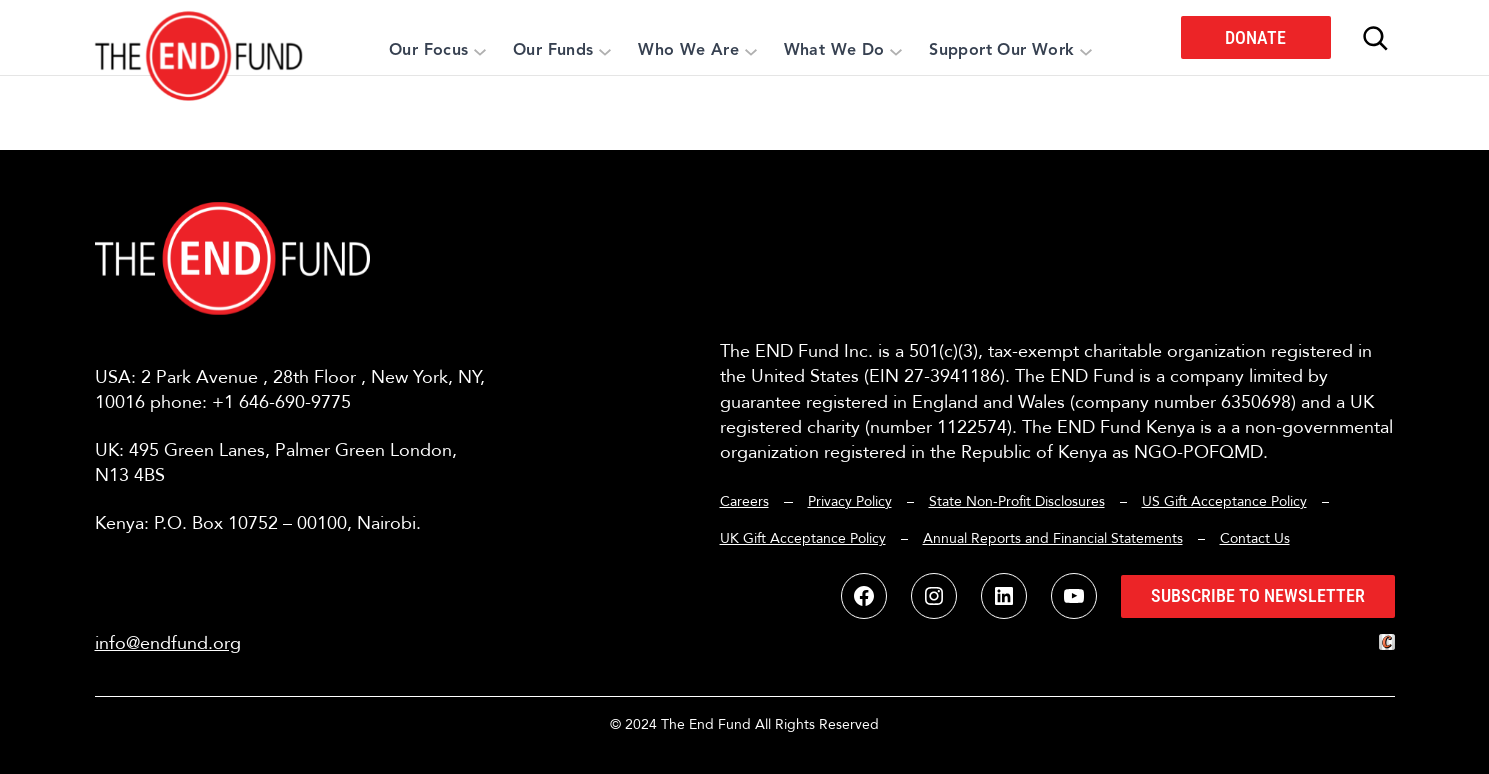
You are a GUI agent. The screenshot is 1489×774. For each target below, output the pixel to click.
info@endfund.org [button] (168, 643)
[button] (199, 37)
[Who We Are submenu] (751, 51)
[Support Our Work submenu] (1086, 51)
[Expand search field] (1375, 38)
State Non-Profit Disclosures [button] (1017, 501)
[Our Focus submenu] (480, 51)
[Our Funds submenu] (605, 51)
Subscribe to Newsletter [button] (1258, 595)
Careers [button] (744, 501)
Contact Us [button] (1255, 538)
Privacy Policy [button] (850, 501)
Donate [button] (1255, 37)
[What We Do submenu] (896, 51)
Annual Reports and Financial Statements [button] (1053, 538)
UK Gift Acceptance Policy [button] (803, 538)
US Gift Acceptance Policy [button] (1224, 501)
